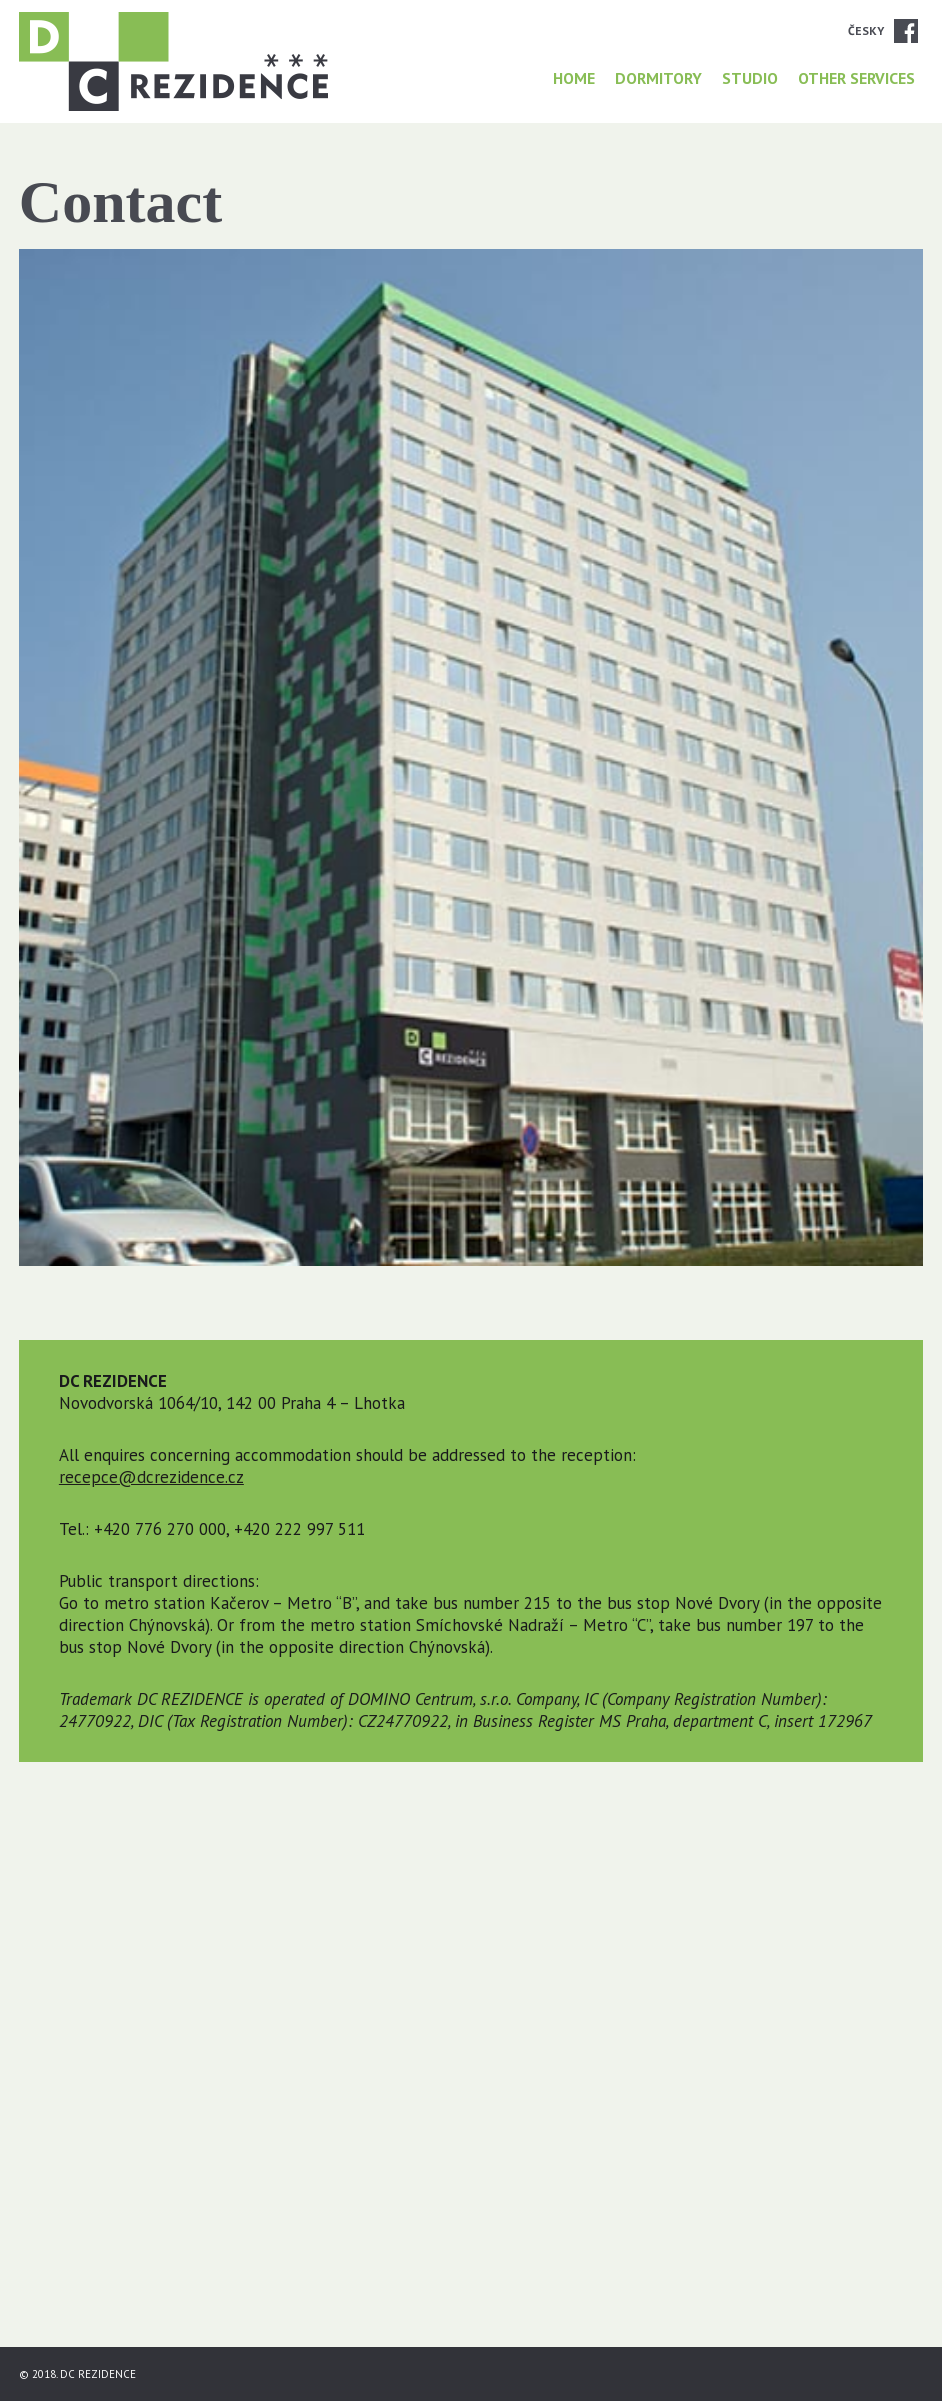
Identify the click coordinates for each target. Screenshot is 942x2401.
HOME (574, 78)
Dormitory (658, 78)
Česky (866, 30)
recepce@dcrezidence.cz (151, 1477)
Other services (856, 78)
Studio (750, 78)
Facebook (906, 31)
